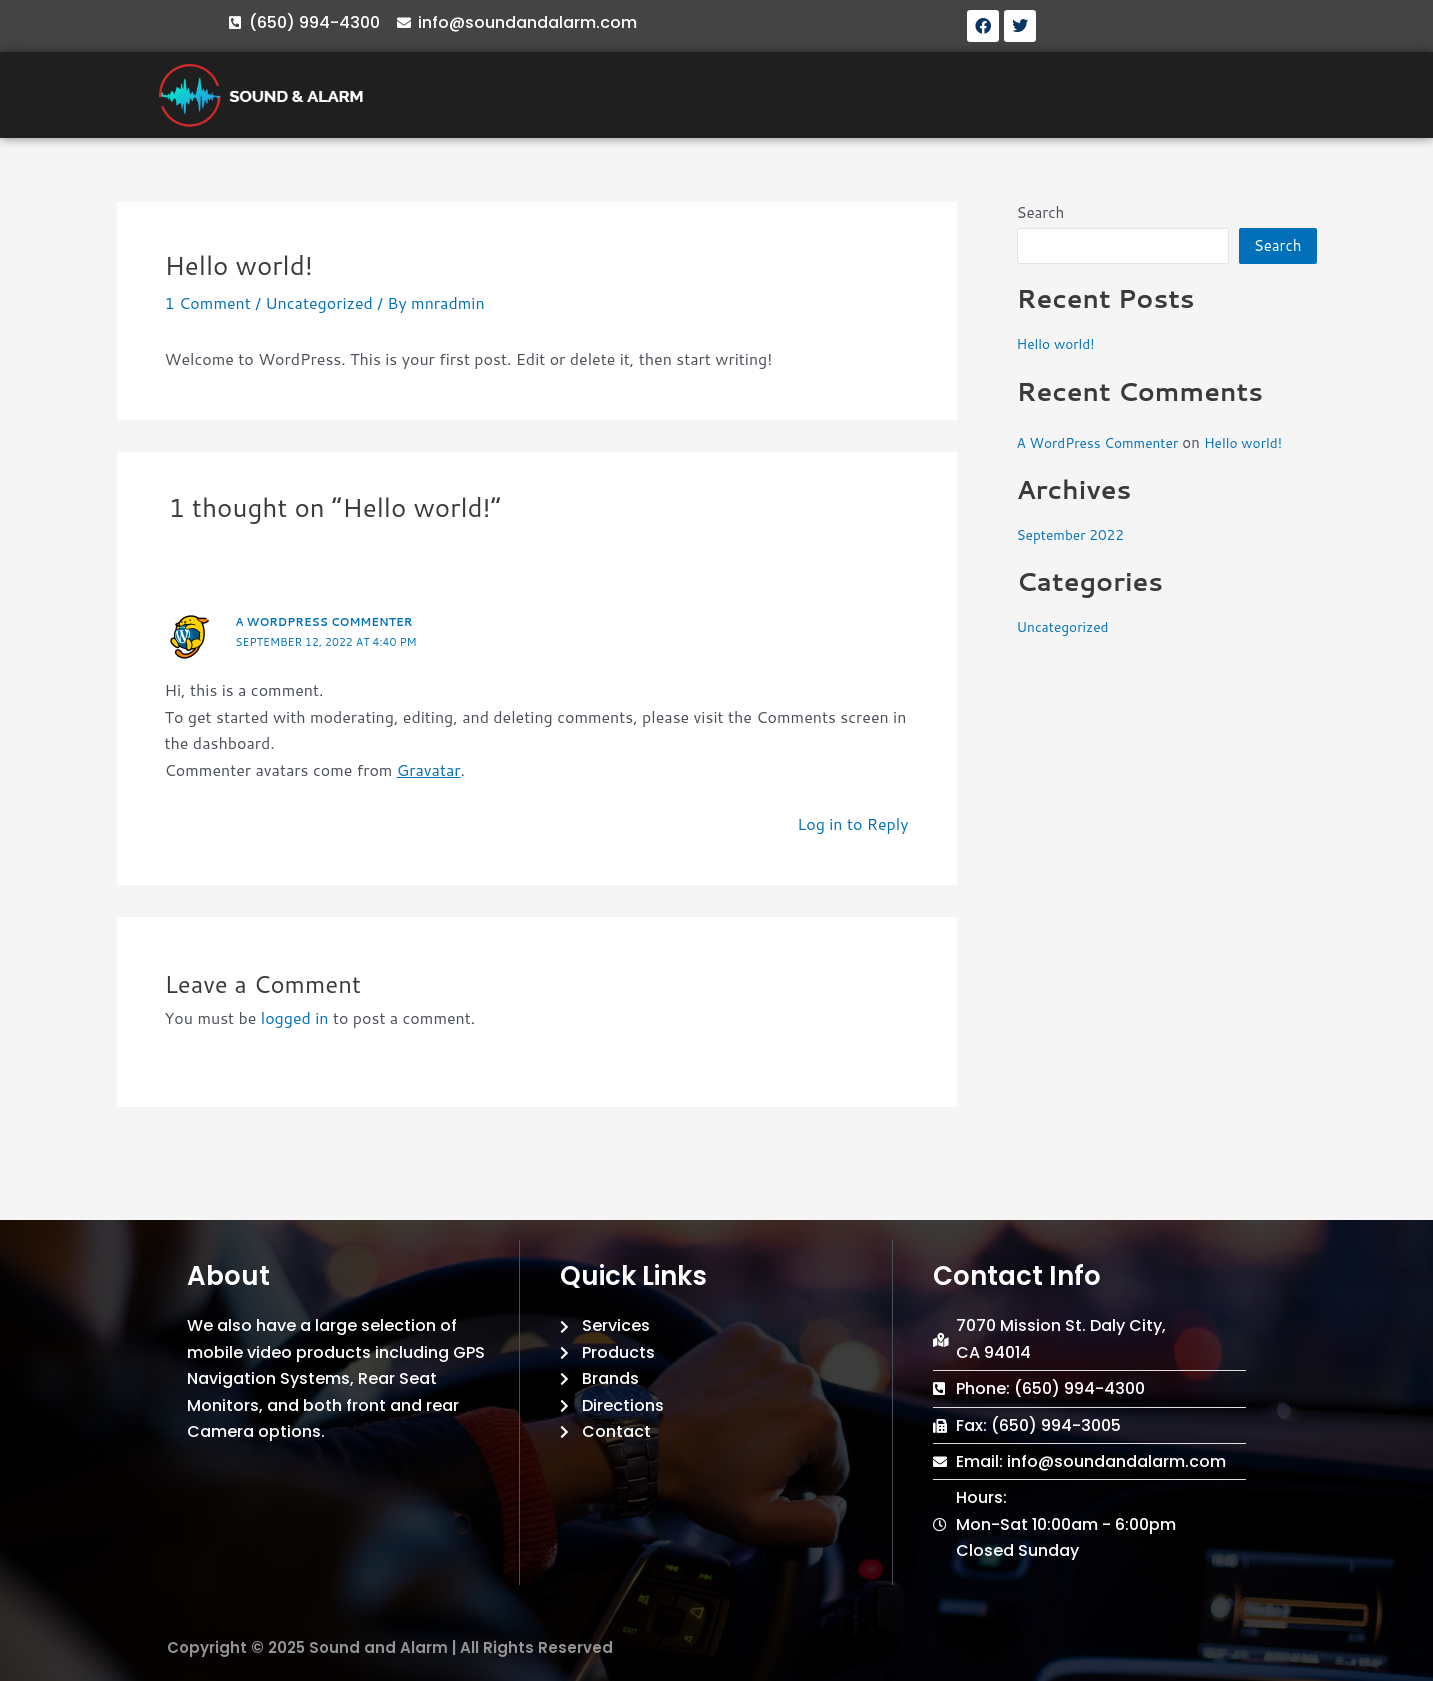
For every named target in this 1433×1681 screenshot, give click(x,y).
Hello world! (1060, 343)
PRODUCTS (810, 94)
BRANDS (917, 94)
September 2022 (1076, 534)
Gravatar (429, 769)
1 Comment (208, 302)
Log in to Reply (852, 823)
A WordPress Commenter (332, 621)
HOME (499, 94)
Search (1041, 212)
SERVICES (699, 94)
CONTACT (1144, 94)
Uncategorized (319, 302)
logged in (295, 1017)
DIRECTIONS (1026, 94)
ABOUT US (592, 94)
